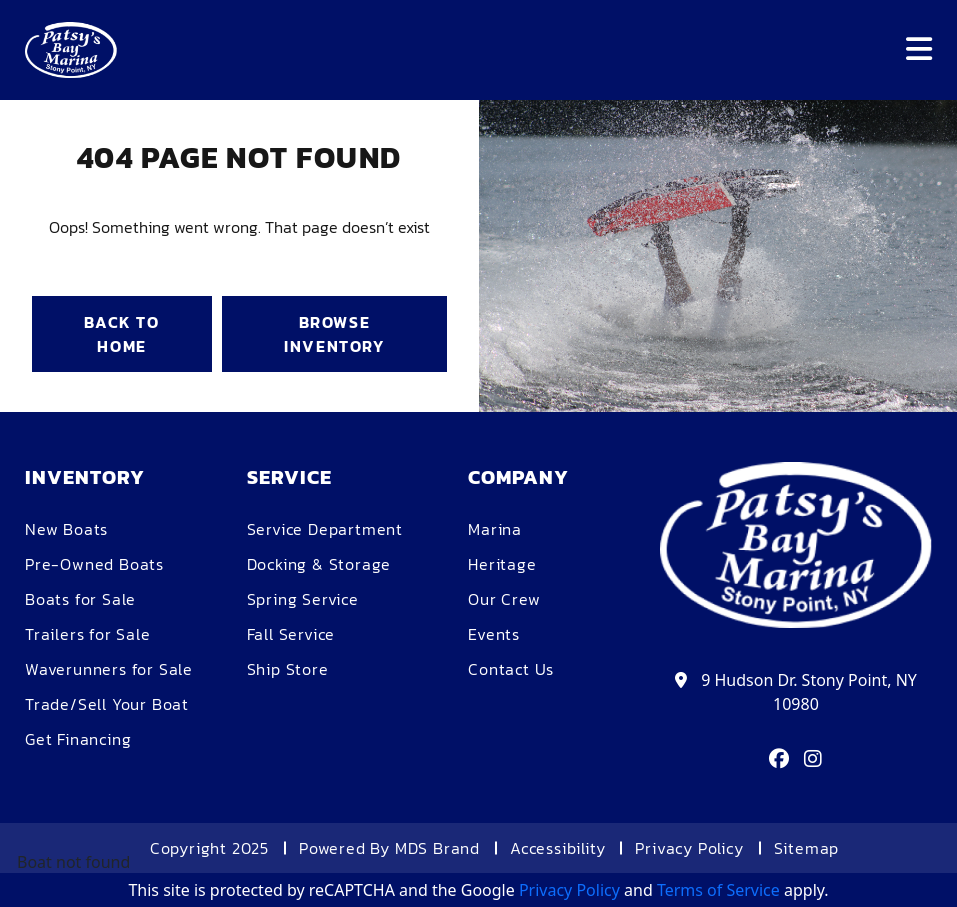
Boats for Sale (80, 599)
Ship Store (288, 669)
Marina (495, 529)
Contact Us (511, 669)
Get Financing (78, 739)
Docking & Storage (319, 564)
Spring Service (303, 599)
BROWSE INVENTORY (334, 334)
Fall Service (291, 634)
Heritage (502, 564)
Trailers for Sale (88, 634)
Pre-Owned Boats (94, 564)
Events (494, 634)
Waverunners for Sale (109, 669)
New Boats (66, 529)
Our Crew (504, 599)
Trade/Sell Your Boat (107, 704)
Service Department (325, 529)
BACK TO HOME (121, 334)
